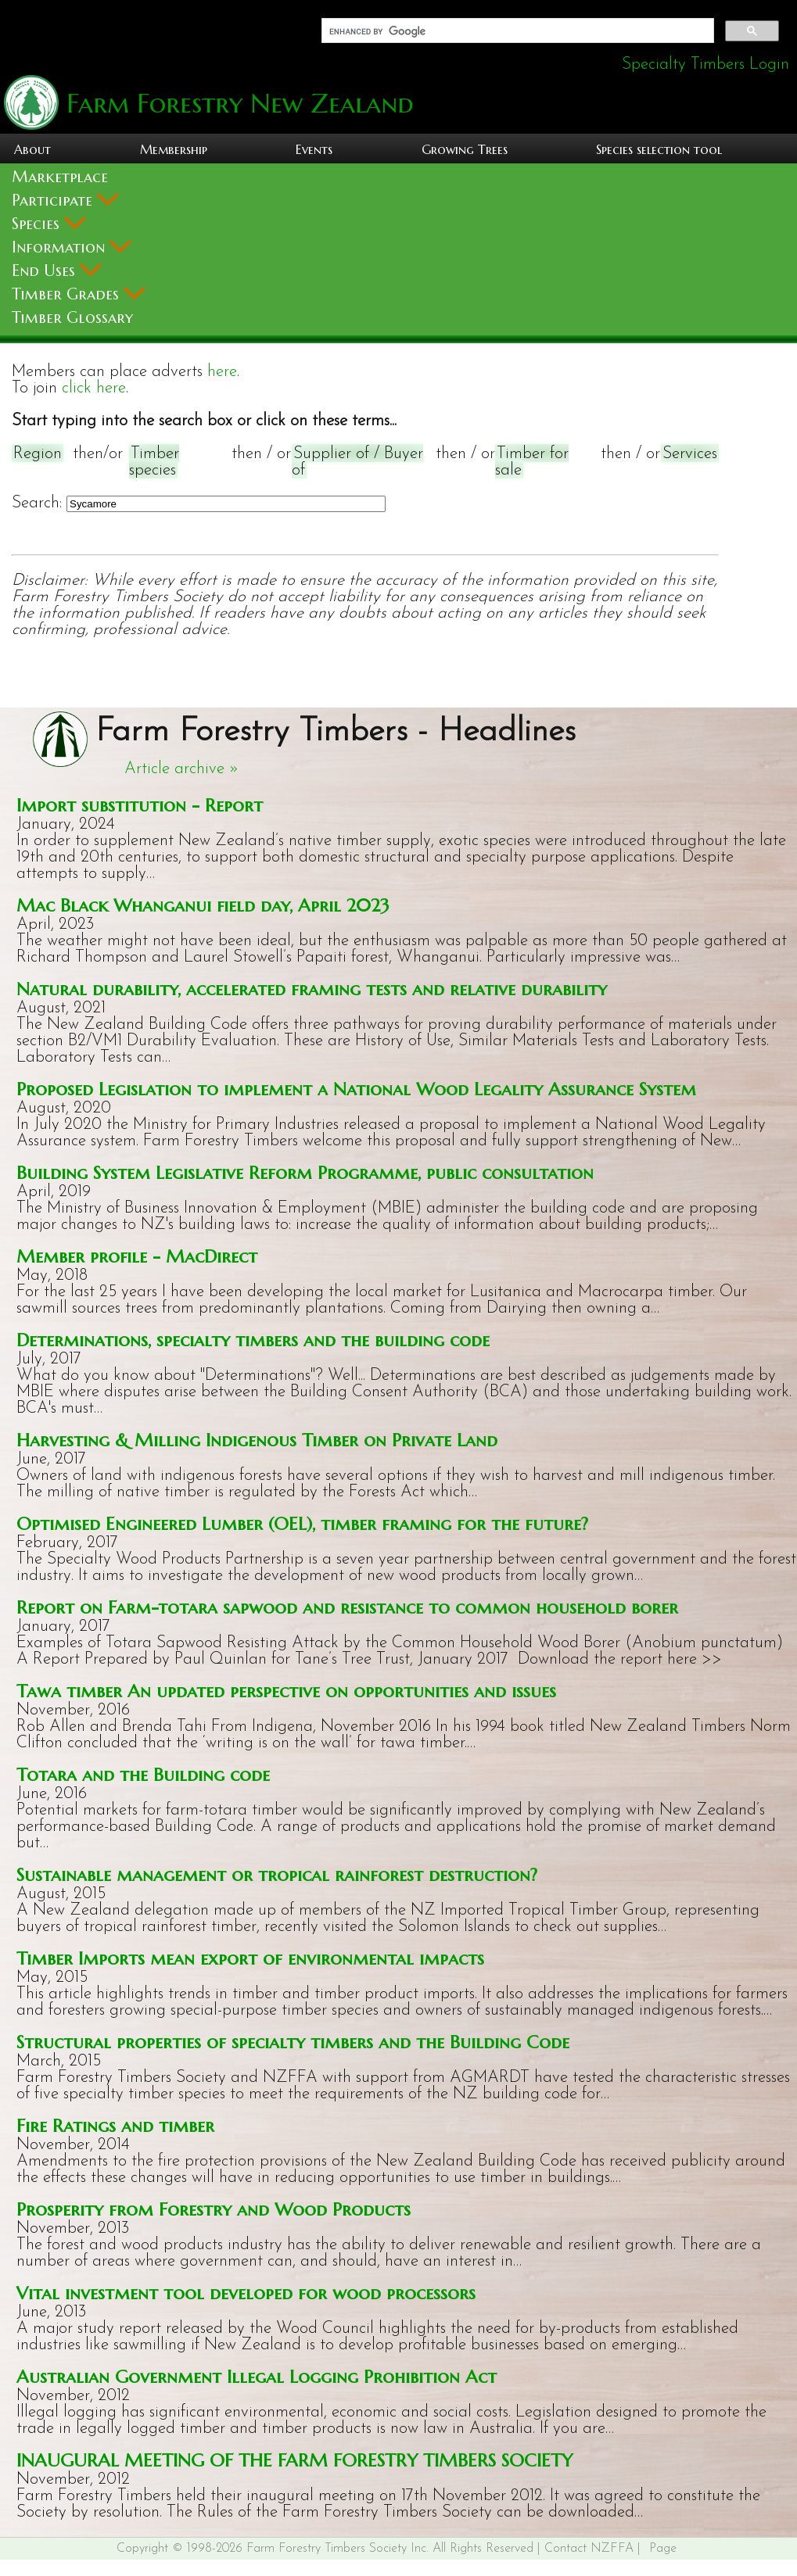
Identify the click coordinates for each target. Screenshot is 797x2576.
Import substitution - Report (139, 805)
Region (37, 454)
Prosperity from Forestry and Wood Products (213, 2209)
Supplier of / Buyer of (357, 462)
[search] (516, 31)
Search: (37, 503)
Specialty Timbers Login (705, 64)
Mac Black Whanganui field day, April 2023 (203, 905)
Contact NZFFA (589, 2548)
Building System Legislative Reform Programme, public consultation (305, 1172)
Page (663, 2548)
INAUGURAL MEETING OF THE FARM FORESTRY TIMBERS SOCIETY (294, 2460)
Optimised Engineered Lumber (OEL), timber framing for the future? (302, 1523)
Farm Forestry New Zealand (236, 103)
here (222, 372)
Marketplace (60, 177)
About (32, 149)
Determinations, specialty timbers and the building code (253, 1339)
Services (689, 454)
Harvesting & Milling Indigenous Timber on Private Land (256, 1439)
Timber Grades (78, 294)
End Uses (57, 271)
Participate (65, 200)
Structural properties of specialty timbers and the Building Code (292, 2041)
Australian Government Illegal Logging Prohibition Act (256, 2376)
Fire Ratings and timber (115, 2125)
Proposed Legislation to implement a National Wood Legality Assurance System (356, 1088)
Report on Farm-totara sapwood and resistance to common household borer (347, 1607)
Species (49, 224)
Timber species (154, 462)
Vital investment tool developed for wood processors (246, 2292)
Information (71, 247)
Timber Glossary (72, 318)
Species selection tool (659, 149)
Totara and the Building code (143, 1774)
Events (314, 149)
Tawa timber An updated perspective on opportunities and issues (286, 1690)
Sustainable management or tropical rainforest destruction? (276, 1874)
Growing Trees (465, 149)
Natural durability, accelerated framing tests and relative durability (311, 988)
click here (94, 388)
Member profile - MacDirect (136, 1256)
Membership (173, 149)
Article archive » (181, 769)
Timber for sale (532, 462)
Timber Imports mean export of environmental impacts (250, 1958)
